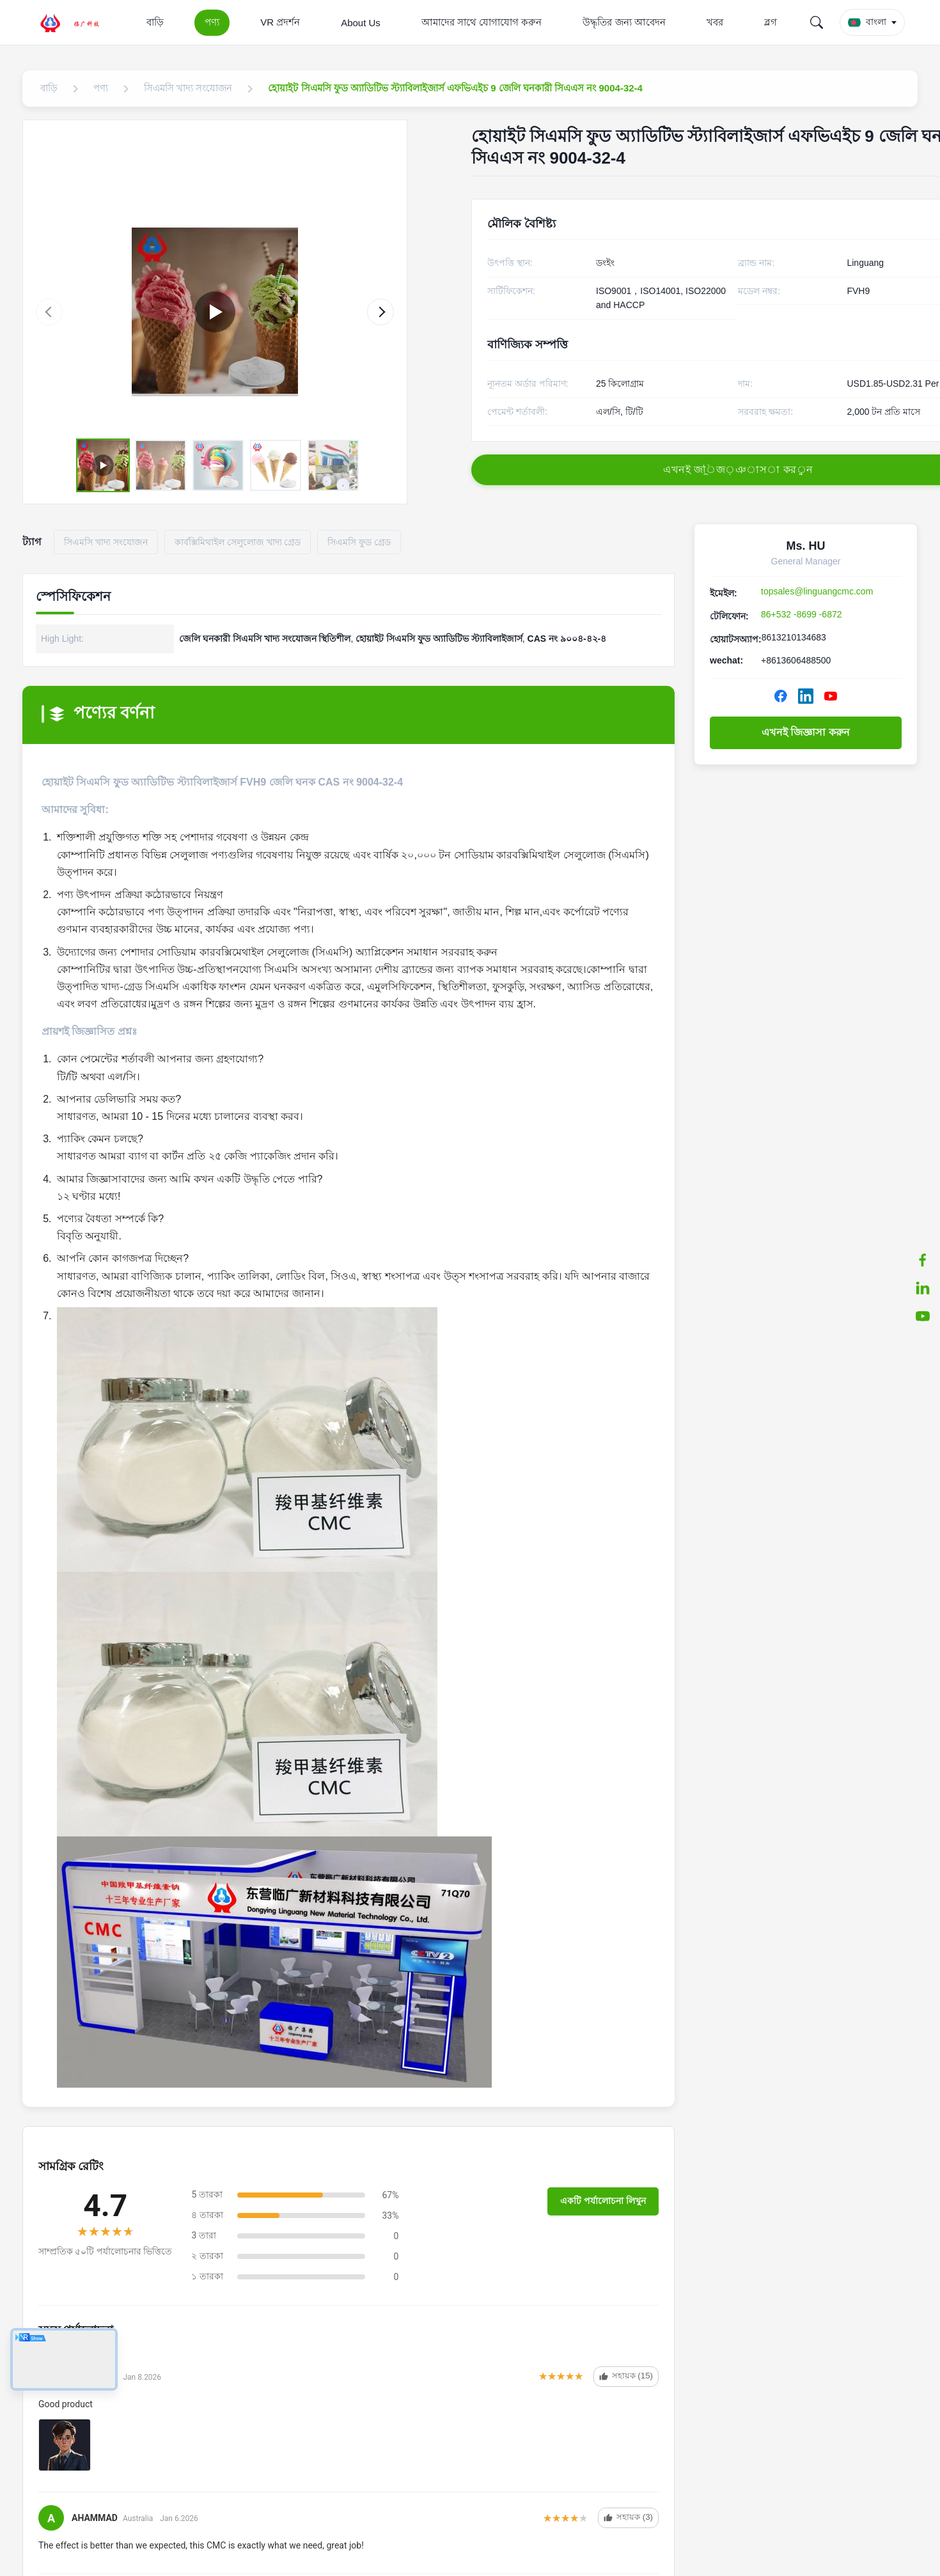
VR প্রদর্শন (280, 22)
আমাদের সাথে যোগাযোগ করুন (481, 22)
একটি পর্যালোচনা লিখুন (603, 2201)
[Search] (816, 22)
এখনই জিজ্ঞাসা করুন (806, 732)
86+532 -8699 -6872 (801, 614)
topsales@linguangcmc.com (817, 591)
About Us (360, 22)
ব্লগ (770, 22)
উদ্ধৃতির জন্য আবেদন (624, 22)
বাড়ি (155, 22)
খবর (715, 22)
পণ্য (212, 22)
